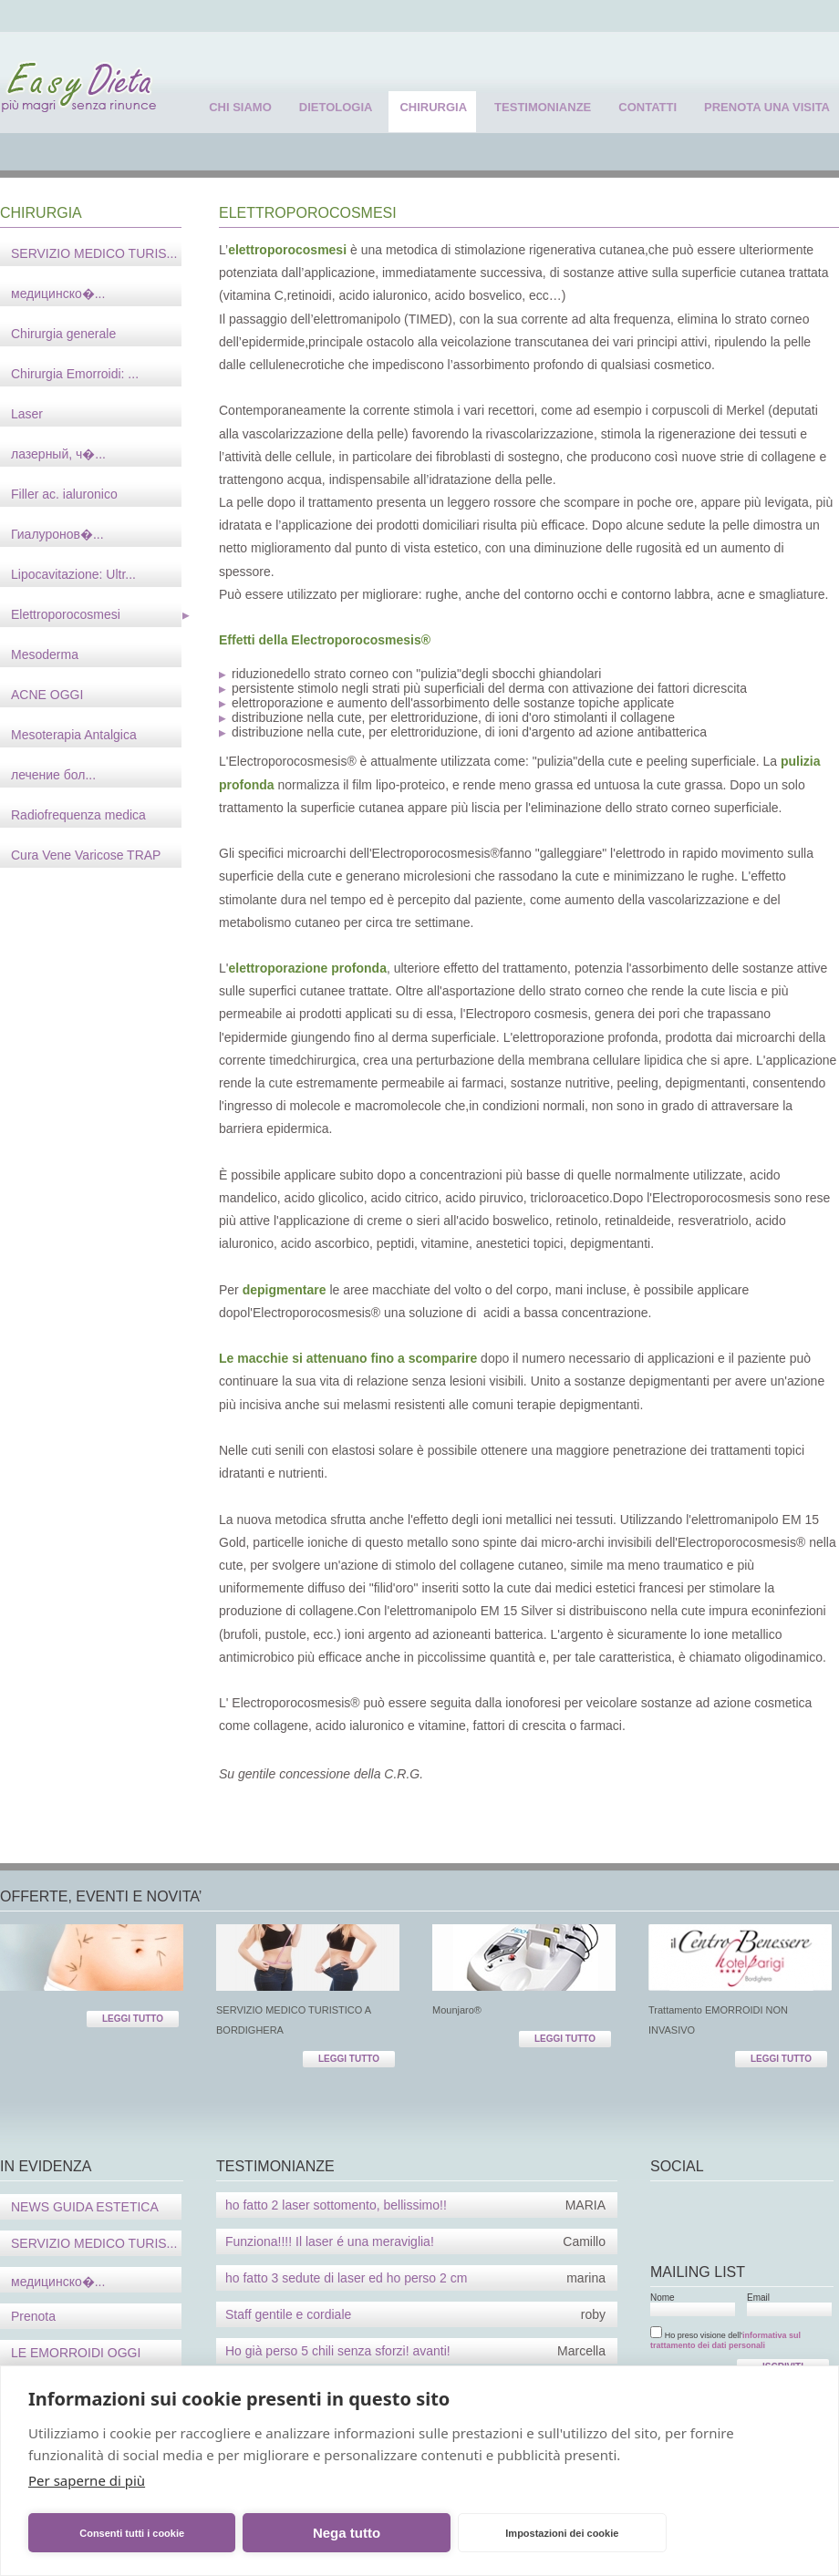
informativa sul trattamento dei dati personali (725, 2340)
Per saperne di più (86, 2480)
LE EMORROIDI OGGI (75, 2352)
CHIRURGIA (41, 213)
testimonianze (542, 107)
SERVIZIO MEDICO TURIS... (94, 2243)
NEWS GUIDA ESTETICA (85, 2207)
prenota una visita (767, 107)
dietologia (336, 107)
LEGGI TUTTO (132, 2019)
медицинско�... (58, 2281)
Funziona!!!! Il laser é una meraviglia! (415, 2241)
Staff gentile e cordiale (415, 2314)
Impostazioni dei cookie (561, 2533)
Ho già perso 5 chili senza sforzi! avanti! (415, 2351)
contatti (647, 107)
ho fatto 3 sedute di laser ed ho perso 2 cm (415, 2278)
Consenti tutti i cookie (131, 2533)
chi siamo (240, 107)
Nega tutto (346, 2532)
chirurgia (433, 107)
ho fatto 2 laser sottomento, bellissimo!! (415, 2205)
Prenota (33, 2316)
